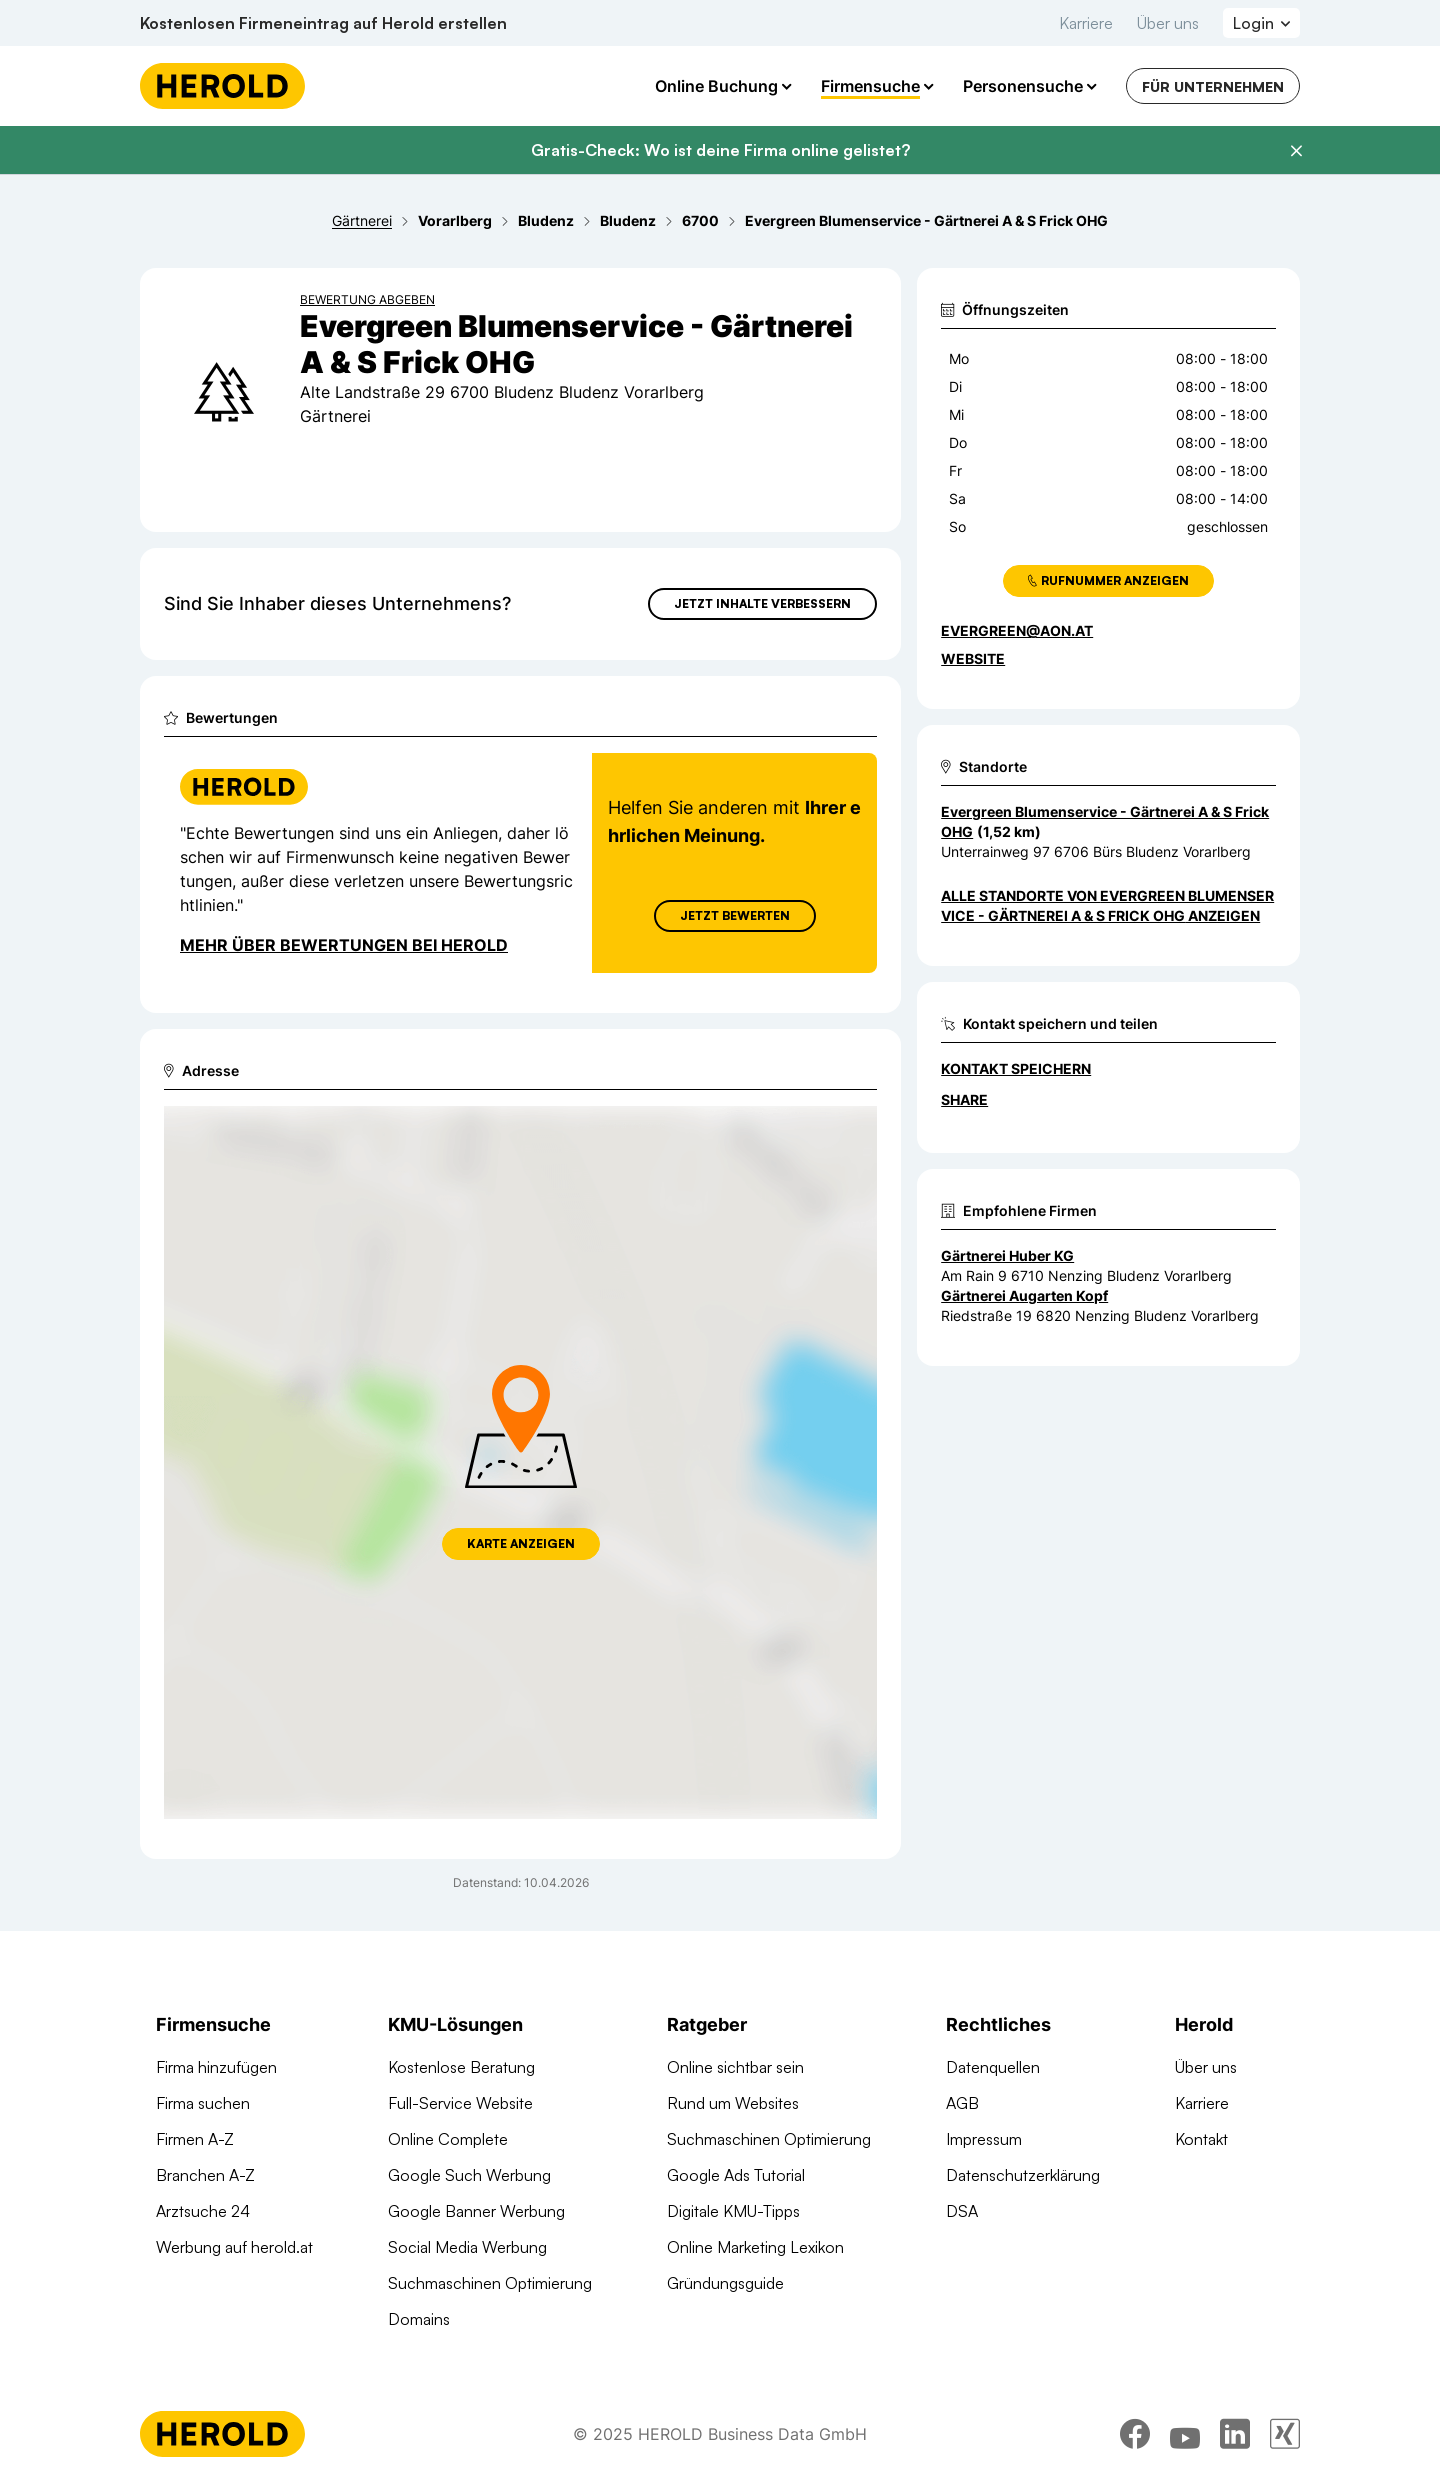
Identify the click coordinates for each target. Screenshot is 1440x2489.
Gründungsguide (725, 2283)
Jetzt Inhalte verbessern (762, 603)
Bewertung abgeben (367, 299)
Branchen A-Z (205, 2175)
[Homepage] (222, 86)
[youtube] (1185, 2434)
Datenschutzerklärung (1023, 2175)
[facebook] (1135, 2434)
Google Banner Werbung (476, 2211)
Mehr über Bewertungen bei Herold (344, 945)
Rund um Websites (733, 2103)
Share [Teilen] (964, 1099)
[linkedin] (1235, 2434)
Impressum (984, 2139)
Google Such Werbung (469, 2175)
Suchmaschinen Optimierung (490, 2283)
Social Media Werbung (467, 2247)
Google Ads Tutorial (736, 2175)
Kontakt (1201, 2139)
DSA (962, 2211)
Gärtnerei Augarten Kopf (1024, 1295)
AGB (962, 2103)
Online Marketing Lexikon (755, 2247)
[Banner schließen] (1296, 151)
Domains (419, 2319)
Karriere (1086, 23)
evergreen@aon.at (1017, 630)
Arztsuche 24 (203, 2211)
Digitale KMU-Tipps (733, 2211)
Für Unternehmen (1213, 86)
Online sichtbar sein (735, 2067)
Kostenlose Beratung (461, 2067)
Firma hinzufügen (216, 2067)
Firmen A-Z (195, 2139)
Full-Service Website (460, 2103)
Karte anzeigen (521, 1543)
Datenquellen (993, 2067)
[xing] (1285, 2434)
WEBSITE (973, 658)
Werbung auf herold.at (234, 2247)
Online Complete (448, 2139)
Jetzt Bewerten (735, 915)
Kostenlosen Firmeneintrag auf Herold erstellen (323, 23)
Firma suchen (203, 2103)
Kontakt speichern (1016, 1068)
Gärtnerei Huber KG (1007, 1255)
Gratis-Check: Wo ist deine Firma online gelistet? (720, 150)
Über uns (1168, 23)
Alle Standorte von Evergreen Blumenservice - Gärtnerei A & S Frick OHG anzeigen (1107, 905)
